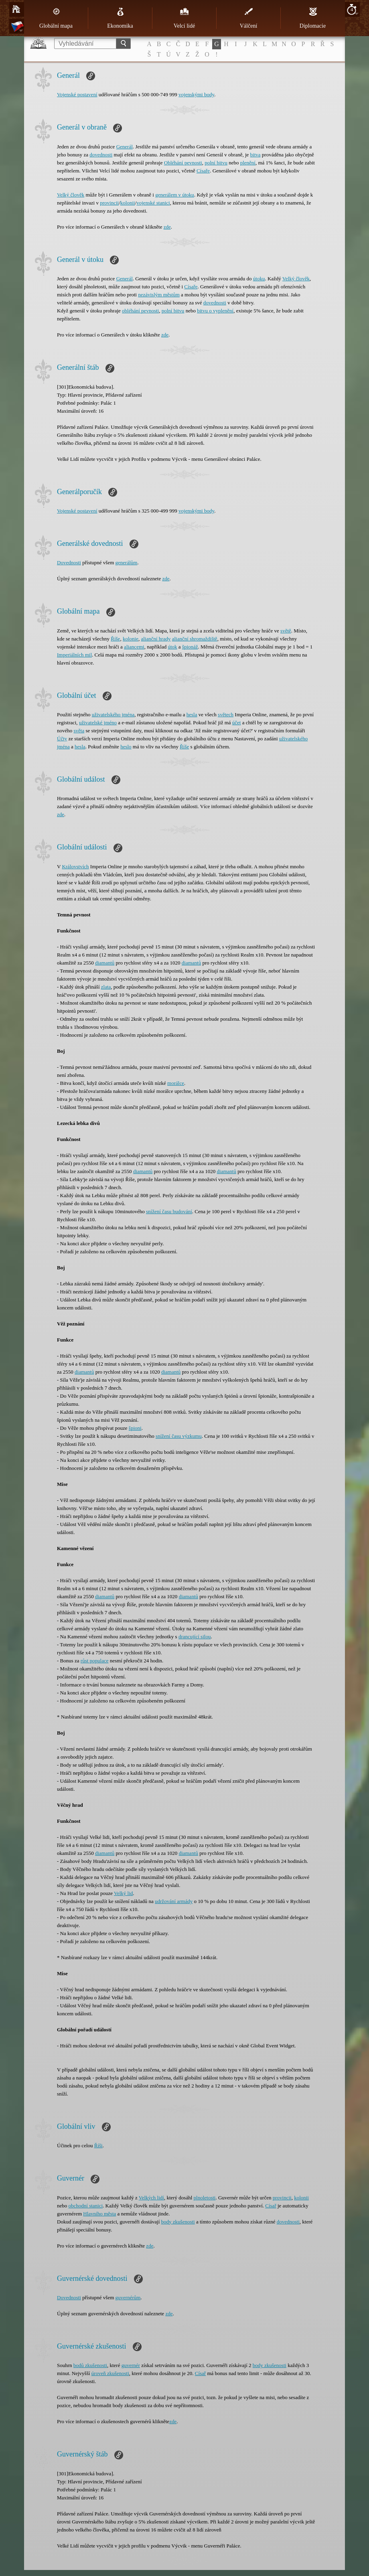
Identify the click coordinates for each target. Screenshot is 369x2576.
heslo (125, 747)
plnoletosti (205, 2198)
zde (167, 227)
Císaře (203, 171)
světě (285, 631)
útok (172, 647)
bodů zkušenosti (90, 2365)
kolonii (127, 203)
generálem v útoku (174, 195)
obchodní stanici (86, 2206)
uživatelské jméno (98, 722)
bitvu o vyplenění (215, 311)
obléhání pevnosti (140, 311)
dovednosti (100, 155)
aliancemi (134, 647)
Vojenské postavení (77, 94)
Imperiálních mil (74, 655)
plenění (247, 163)
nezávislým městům (159, 295)
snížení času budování (169, 1211)
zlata (106, 987)
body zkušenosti (178, 2222)
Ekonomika (120, 18)
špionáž (190, 647)
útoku (259, 279)
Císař (270, 2206)
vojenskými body (196, 94)
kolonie (130, 639)
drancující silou (194, 1637)
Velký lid (123, 1893)
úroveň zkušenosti (110, 2373)
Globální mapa (56, 18)
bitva (255, 155)
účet (236, 722)
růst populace (95, 1661)
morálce (175, 1083)
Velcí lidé (184, 18)
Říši (98, 2145)
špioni (135, 1428)
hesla (192, 714)
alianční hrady (155, 639)
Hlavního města (99, 2214)
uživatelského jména (113, 714)
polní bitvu (216, 163)
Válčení (248, 18)
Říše (115, 639)
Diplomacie (313, 18)
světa (79, 731)
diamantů (104, 963)
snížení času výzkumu (179, 1436)
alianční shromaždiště (194, 639)
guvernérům (128, 2297)
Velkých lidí (151, 2198)
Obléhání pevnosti (183, 163)
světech (225, 714)
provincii (109, 203)
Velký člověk (70, 195)
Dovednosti (69, 562)
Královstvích (75, 866)
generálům (127, 562)
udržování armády (174, 1901)
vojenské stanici (153, 203)
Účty (62, 739)
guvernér (131, 2365)
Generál (124, 147)
